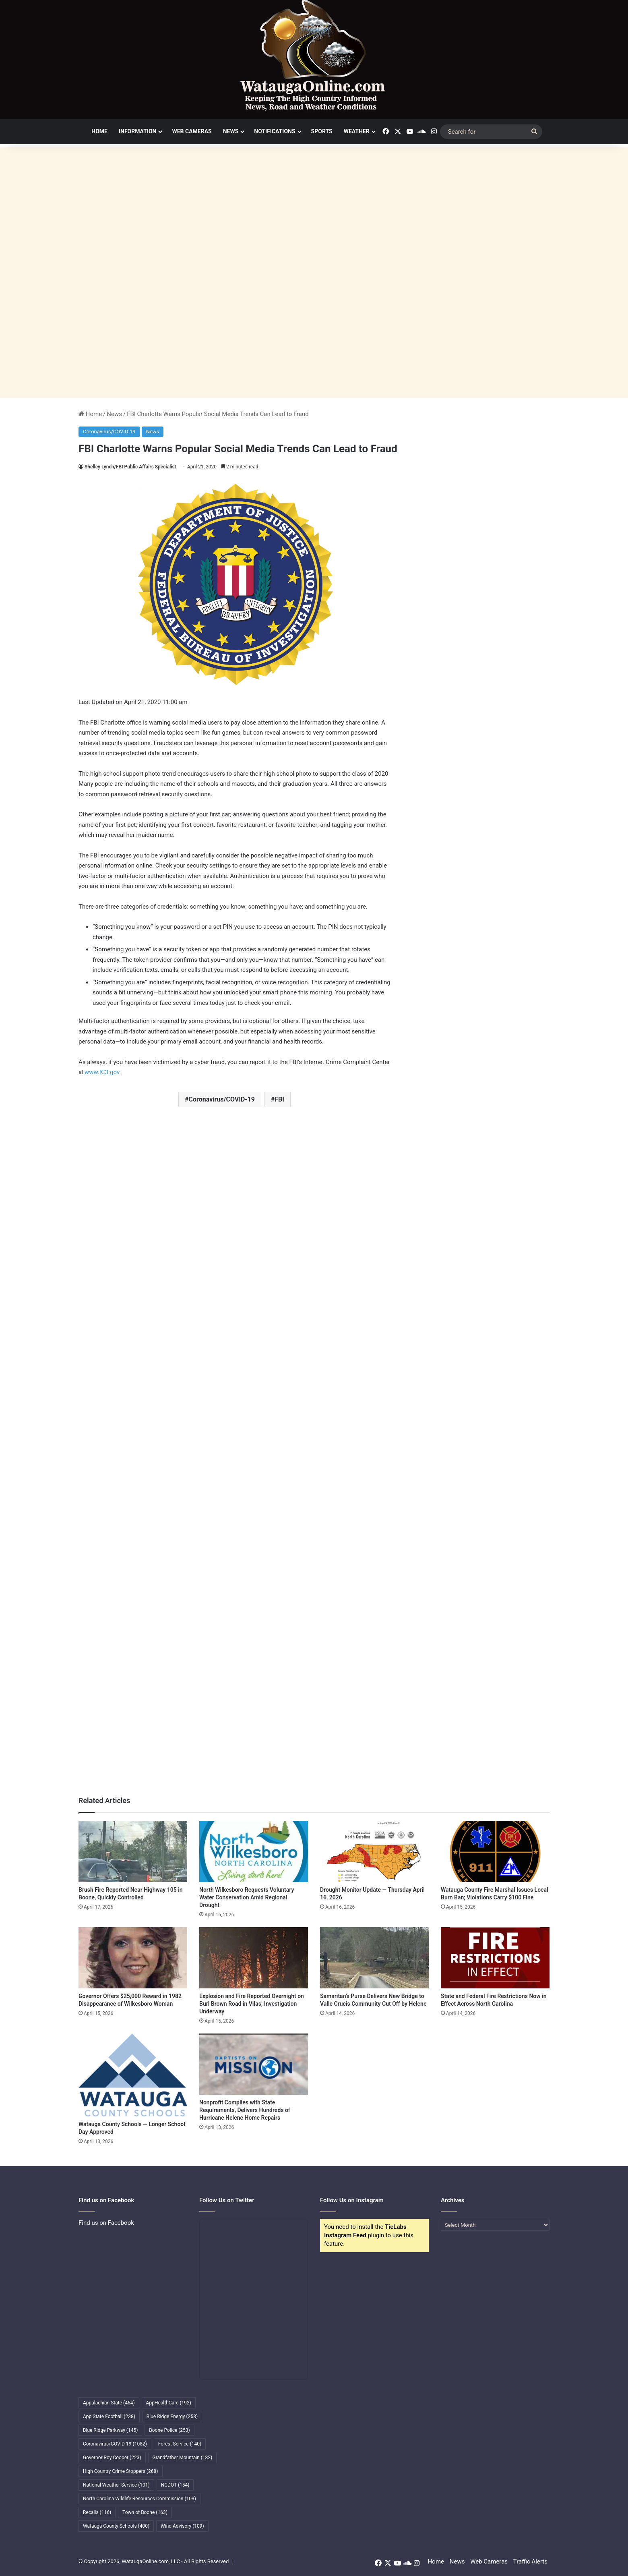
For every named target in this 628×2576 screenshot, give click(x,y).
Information (138, 131)
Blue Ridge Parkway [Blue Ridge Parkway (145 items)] (110, 2430)
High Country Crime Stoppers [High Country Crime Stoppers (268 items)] (120, 2471)
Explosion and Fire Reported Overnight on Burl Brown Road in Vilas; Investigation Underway (251, 2004)
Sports (322, 131)
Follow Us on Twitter (226, 2200)
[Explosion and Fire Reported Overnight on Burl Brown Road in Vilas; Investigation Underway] (253, 1957)
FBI (279, 1099)
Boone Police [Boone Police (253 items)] (169, 2430)
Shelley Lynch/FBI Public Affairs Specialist (130, 467)
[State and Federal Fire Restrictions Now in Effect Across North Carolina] (495, 1957)
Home (99, 131)
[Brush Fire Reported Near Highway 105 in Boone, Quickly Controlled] (132, 1851)
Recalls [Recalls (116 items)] (97, 2512)
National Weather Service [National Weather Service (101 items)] (116, 2485)
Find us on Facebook (106, 2222)
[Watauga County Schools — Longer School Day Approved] (132, 2074)
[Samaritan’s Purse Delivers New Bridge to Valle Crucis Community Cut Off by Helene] (374, 1957)
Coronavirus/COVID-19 (109, 432)
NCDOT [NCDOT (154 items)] (175, 2485)
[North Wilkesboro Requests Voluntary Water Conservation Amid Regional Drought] (253, 1851)
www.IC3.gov (102, 1072)
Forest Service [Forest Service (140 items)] (179, 2444)
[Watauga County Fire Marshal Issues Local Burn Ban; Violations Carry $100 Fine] (495, 1851)
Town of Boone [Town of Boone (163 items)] (144, 2512)
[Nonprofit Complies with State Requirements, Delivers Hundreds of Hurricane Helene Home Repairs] (253, 2064)
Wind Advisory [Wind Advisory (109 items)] (182, 2526)
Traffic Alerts (530, 2561)
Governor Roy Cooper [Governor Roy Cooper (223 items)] (112, 2457)
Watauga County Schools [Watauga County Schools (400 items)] (116, 2526)
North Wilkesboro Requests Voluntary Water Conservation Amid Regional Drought (246, 1897)
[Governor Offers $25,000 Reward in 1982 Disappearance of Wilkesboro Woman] (132, 1957)
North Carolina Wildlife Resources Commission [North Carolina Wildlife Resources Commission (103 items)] (139, 2498)
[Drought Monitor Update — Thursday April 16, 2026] (374, 1851)
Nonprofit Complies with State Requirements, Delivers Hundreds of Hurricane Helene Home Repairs (244, 2110)
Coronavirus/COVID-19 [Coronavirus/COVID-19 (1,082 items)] (115, 2444)
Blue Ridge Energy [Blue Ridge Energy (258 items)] (172, 2416)
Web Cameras (191, 131)
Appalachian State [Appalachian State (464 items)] (109, 2403)
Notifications (274, 131)
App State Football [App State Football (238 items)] (109, 2416)
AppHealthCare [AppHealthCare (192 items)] (168, 2403)
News (231, 131)
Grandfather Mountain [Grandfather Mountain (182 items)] (183, 2457)
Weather (357, 131)
